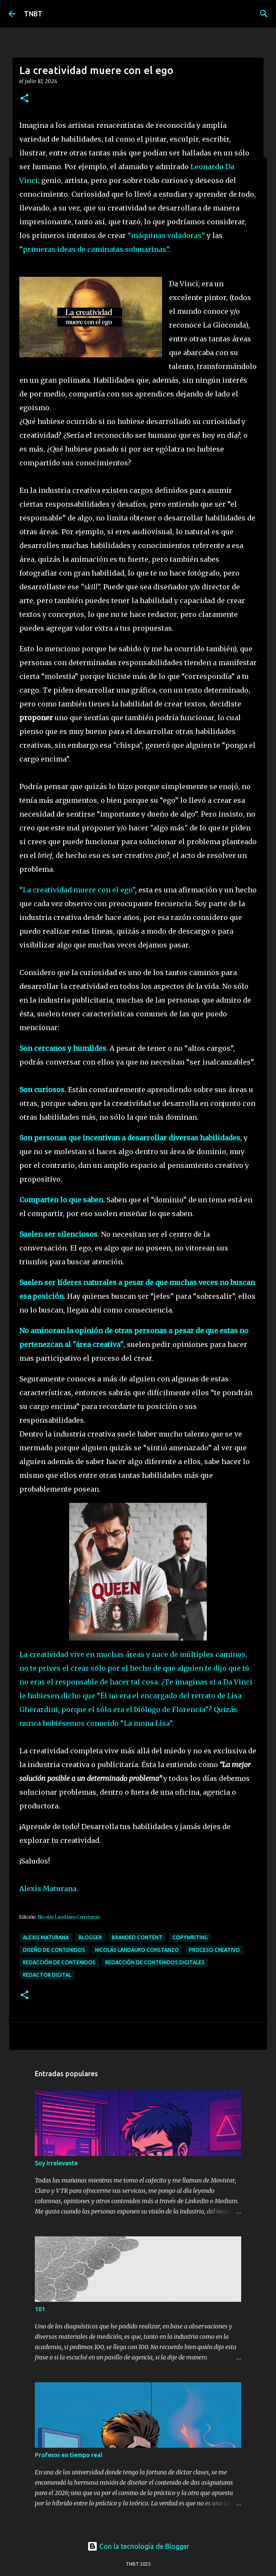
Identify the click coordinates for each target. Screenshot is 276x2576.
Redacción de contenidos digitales (155, 1962)
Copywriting (190, 1937)
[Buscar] (264, 13)
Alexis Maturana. (48, 1888)
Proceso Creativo (214, 1950)
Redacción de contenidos (59, 1962)
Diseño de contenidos (54, 1950)
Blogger (90, 1937)
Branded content (137, 1937)
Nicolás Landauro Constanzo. (69, 1917)
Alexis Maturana (46, 1937)
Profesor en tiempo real (68, 2455)
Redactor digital (47, 1975)
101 (40, 2309)
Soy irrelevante (56, 2163)
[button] (24, 99)
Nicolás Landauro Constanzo (137, 1950)
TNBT (33, 14)
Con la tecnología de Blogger (138, 2546)
